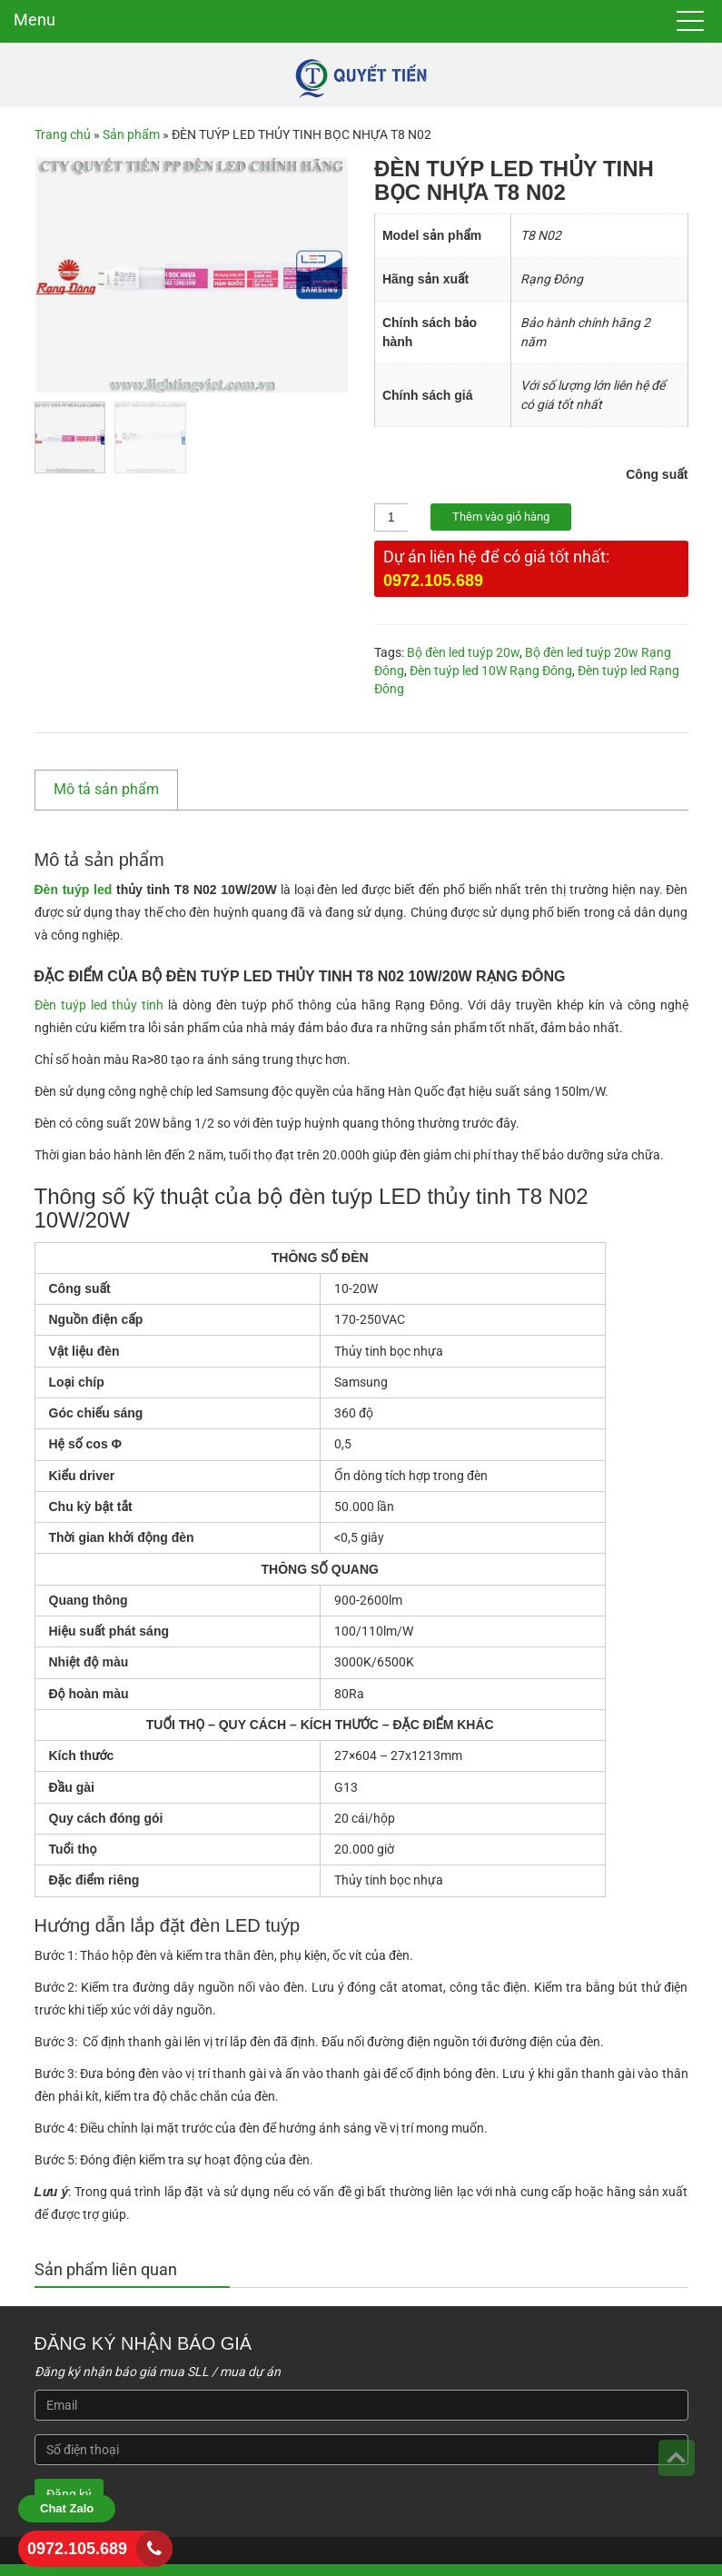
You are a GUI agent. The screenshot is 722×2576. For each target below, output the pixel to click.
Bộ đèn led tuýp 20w (463, 651)
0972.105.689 (433, 580)
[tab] (115, 789)
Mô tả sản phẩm (106, 788)
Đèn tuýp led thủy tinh (99, 1004)
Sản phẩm (131, 134)
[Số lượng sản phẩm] (391, 517)
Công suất (659, 474)
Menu (34, 19)
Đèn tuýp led (72, 888)
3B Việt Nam (653, 2558)
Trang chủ (63, 134)
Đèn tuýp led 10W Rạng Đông (491, 669)
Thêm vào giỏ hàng (500, 516)
